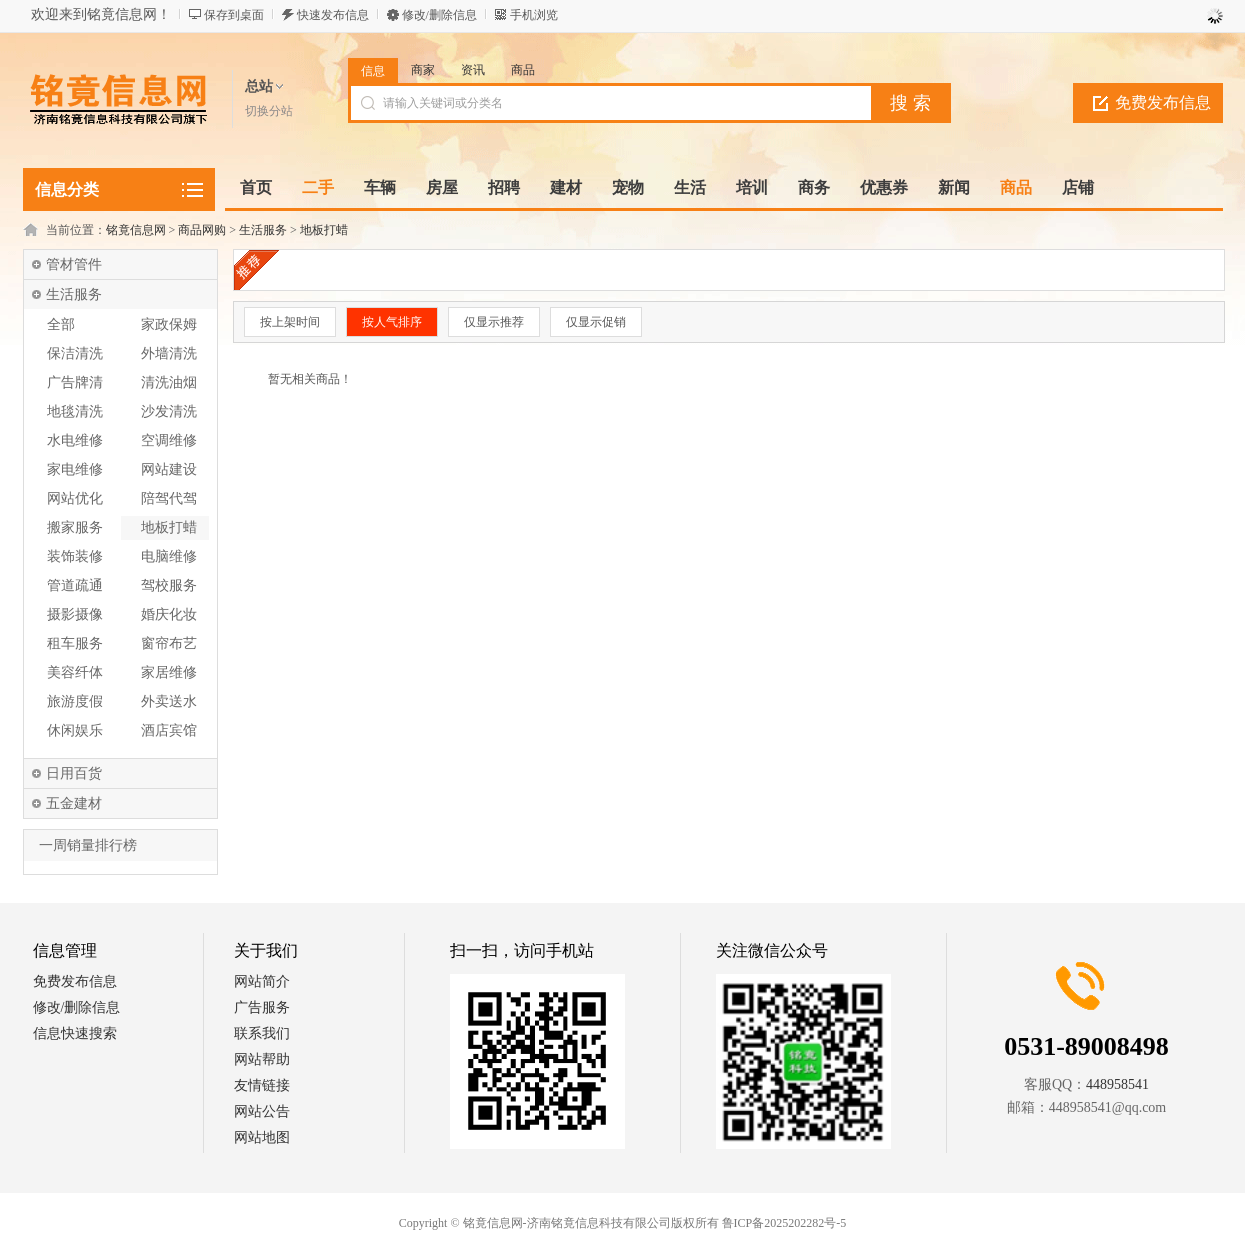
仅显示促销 (596, 322)
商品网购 (202, 230)
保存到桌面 (234, 15)
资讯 (473, 70)
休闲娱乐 (75, 730)
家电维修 (75, 469)
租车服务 (75, 643)
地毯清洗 (75, 411)
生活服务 (263, 230)
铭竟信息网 (136, 230)
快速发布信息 (333, 15)
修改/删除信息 (439, 15)
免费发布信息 (1163, 102)
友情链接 (262, 1085)
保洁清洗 (75, 353)
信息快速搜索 (75, 1033)
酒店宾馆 (169, 730)
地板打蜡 (324, 230)
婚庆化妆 (169, 614)
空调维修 (169, 440)
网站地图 (262, 1137)
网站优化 (75, 498)
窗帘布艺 (169, 643)
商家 (423, 70)
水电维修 (75, 440)
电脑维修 (169, 556)
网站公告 (262, 1111)
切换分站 (269, 111)
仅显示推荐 (494, 322)
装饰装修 (75, 556)
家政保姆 (169, 324)
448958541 (1117, 1084)
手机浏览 (534, 15)
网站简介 (262, 981)
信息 (373, 71)
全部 (61, 324)
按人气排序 (392, 322)
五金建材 (74, 803)
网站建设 (169, 469)
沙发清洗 (169, 411)
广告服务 (262, 1007)
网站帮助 (262, 1059)
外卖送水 (169, 701)
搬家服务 (75, 527)
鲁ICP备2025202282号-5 (784, 1223)
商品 (523, 70)
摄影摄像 (75, 614)
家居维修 (169, 672)
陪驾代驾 (169, 498)
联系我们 (262, 1033)
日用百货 (74, 773)
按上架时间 (290, 322)
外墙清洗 (169, 353)
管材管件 (74, 264)
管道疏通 (75, 585)
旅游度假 (75, 701)
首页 (256, 187)
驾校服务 (169, 585)
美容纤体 (75, 672)
